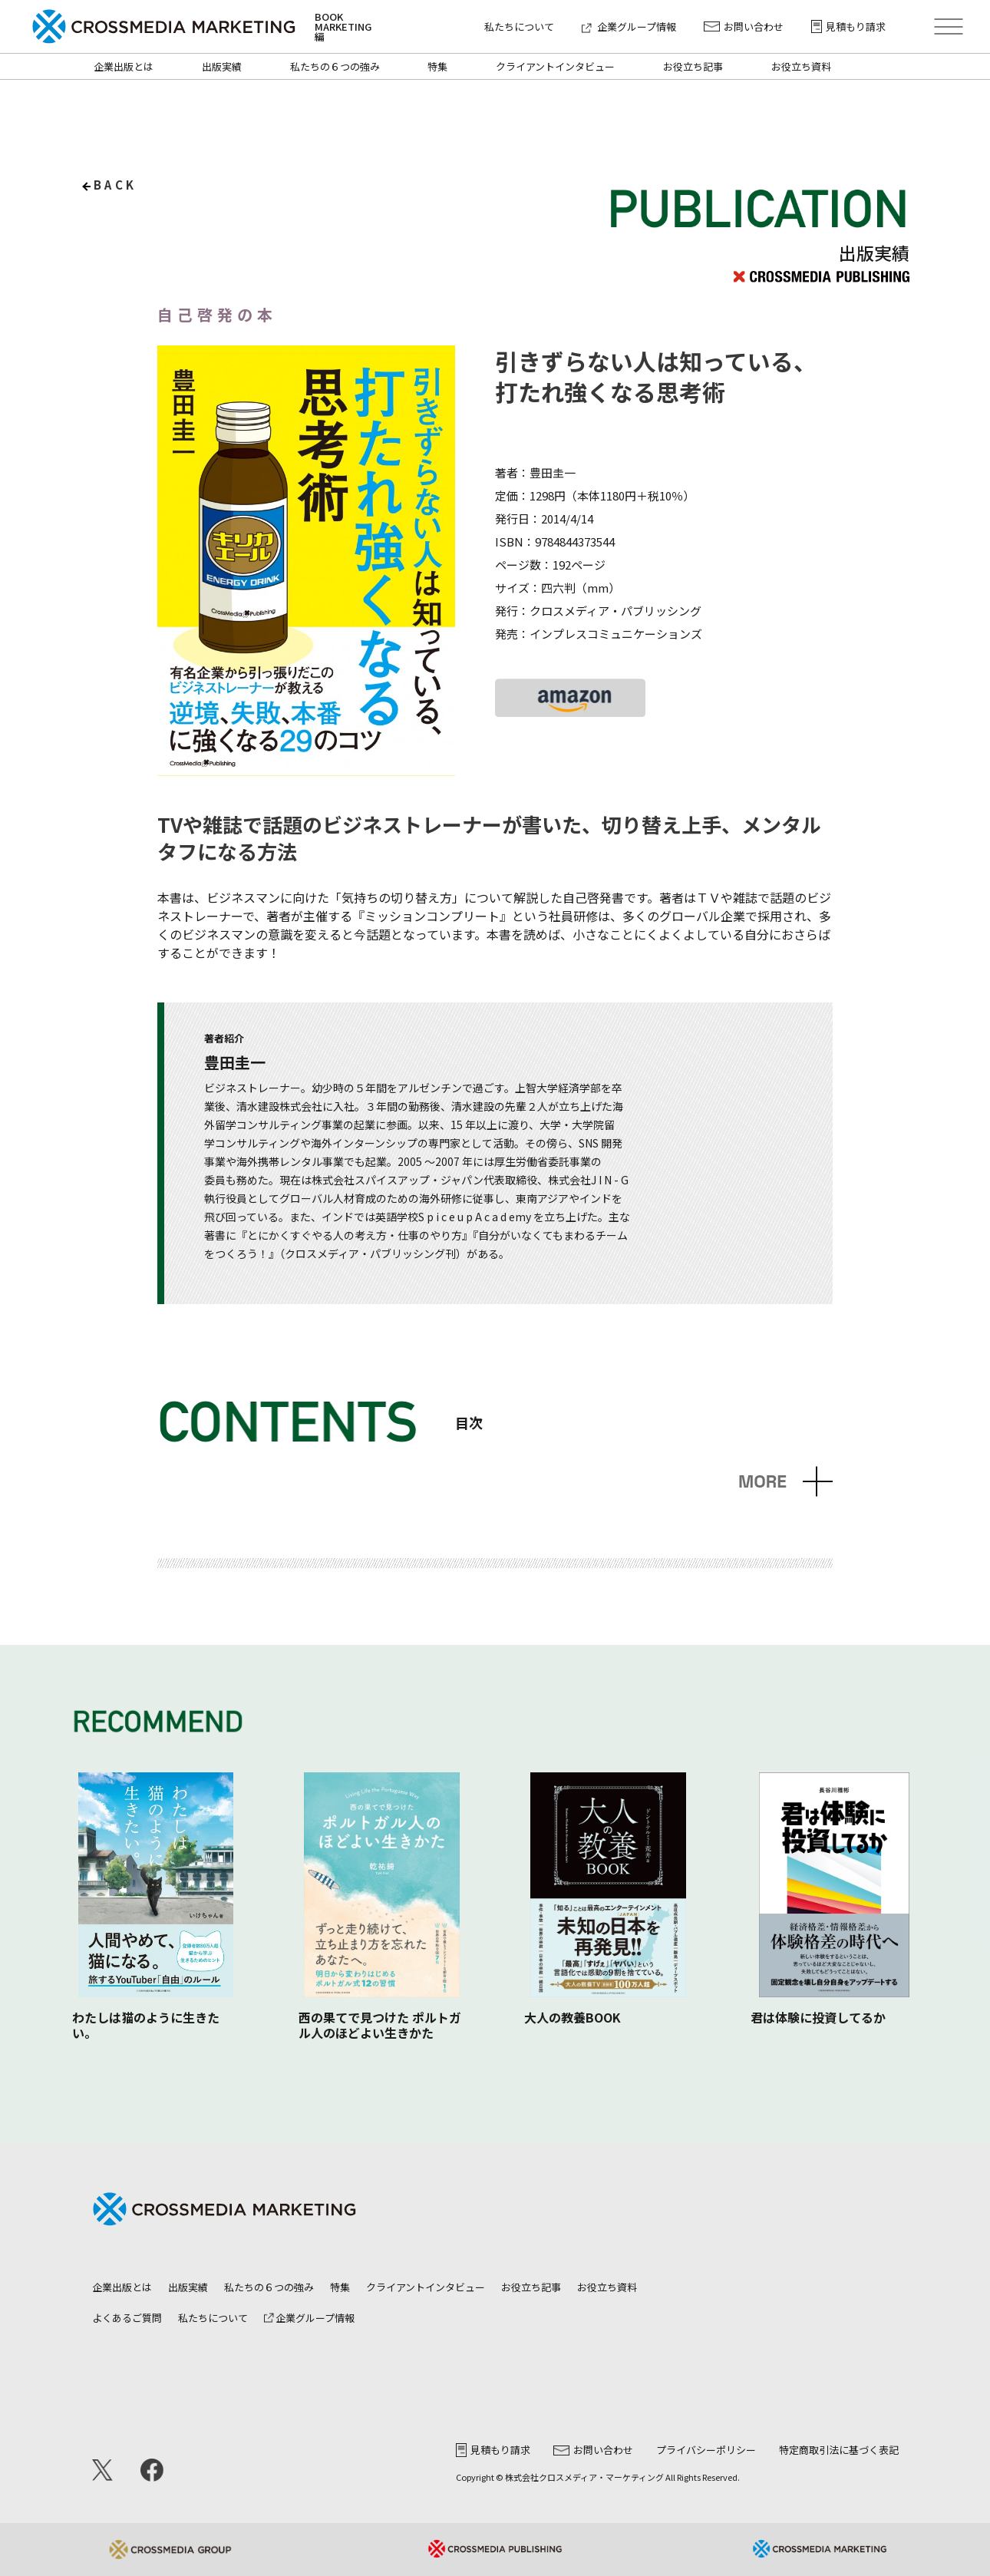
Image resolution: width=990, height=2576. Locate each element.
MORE (762, 1482)
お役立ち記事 (693, 66)
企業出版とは (123, 66)
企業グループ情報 (629, 26)
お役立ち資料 (801, 66)
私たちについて (519, 26)
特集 (437, 66)
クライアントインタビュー (555, 66)
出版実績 (222, 66)
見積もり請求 (848, 26)
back (115, 185)
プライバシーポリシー (706, 2449)
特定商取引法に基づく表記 (839, 2449)
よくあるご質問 (127, 2317)
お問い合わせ (744, 26)
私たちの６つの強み (335, 66)
